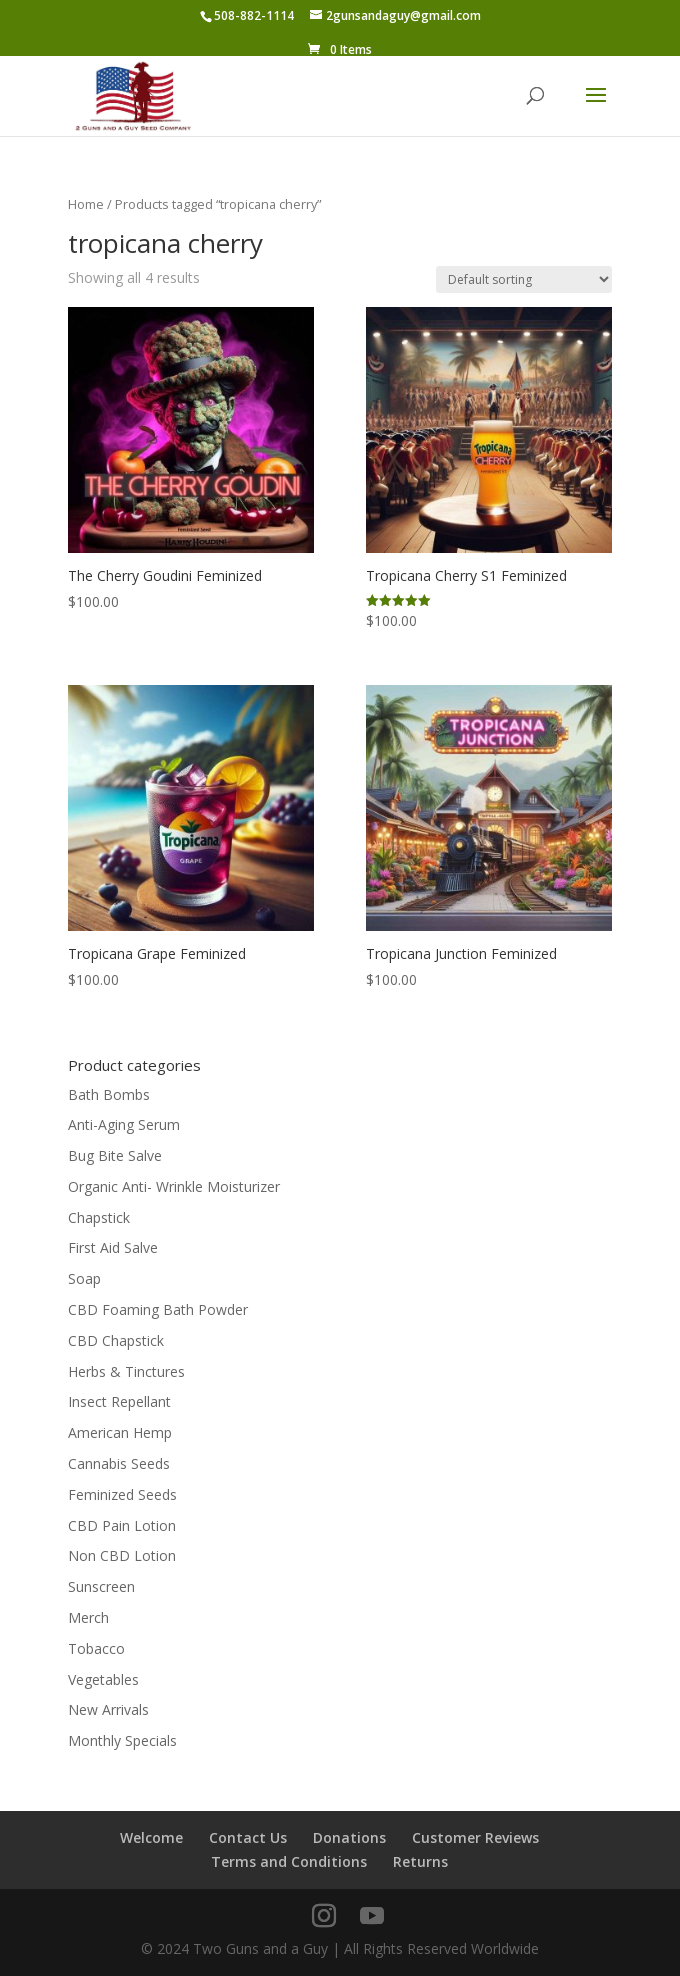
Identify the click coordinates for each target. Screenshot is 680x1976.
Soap (84, 1278)
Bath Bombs (109, 1094)
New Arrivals (108, 1709)
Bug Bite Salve (115, 1155)
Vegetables (103, 1679)
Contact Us (248, 1837)
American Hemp (120, 1432)
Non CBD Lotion (122, 1555)
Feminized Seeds (122, 1494)
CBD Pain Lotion (122, 1525)
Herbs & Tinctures (126, 1371)
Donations (349, 1837)
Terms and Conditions (289, 1861)
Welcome (151, 1837)
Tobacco (96, 1648)
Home (86, 204)
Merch (88, 1617)
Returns (420, 1861)
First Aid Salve (113, 1247)
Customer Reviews (475, 1837)
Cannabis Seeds (119, 1463)
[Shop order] (524, 279)
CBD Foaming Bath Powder (158, 1309)
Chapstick (99, 1217)
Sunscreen (101, 1586)
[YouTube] (372, 1916)
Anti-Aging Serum (124, 1124)
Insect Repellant (119, 1401)
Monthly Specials (122, 1740)
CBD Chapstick (116, 1340)
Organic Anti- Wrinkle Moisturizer (174, 1186)
